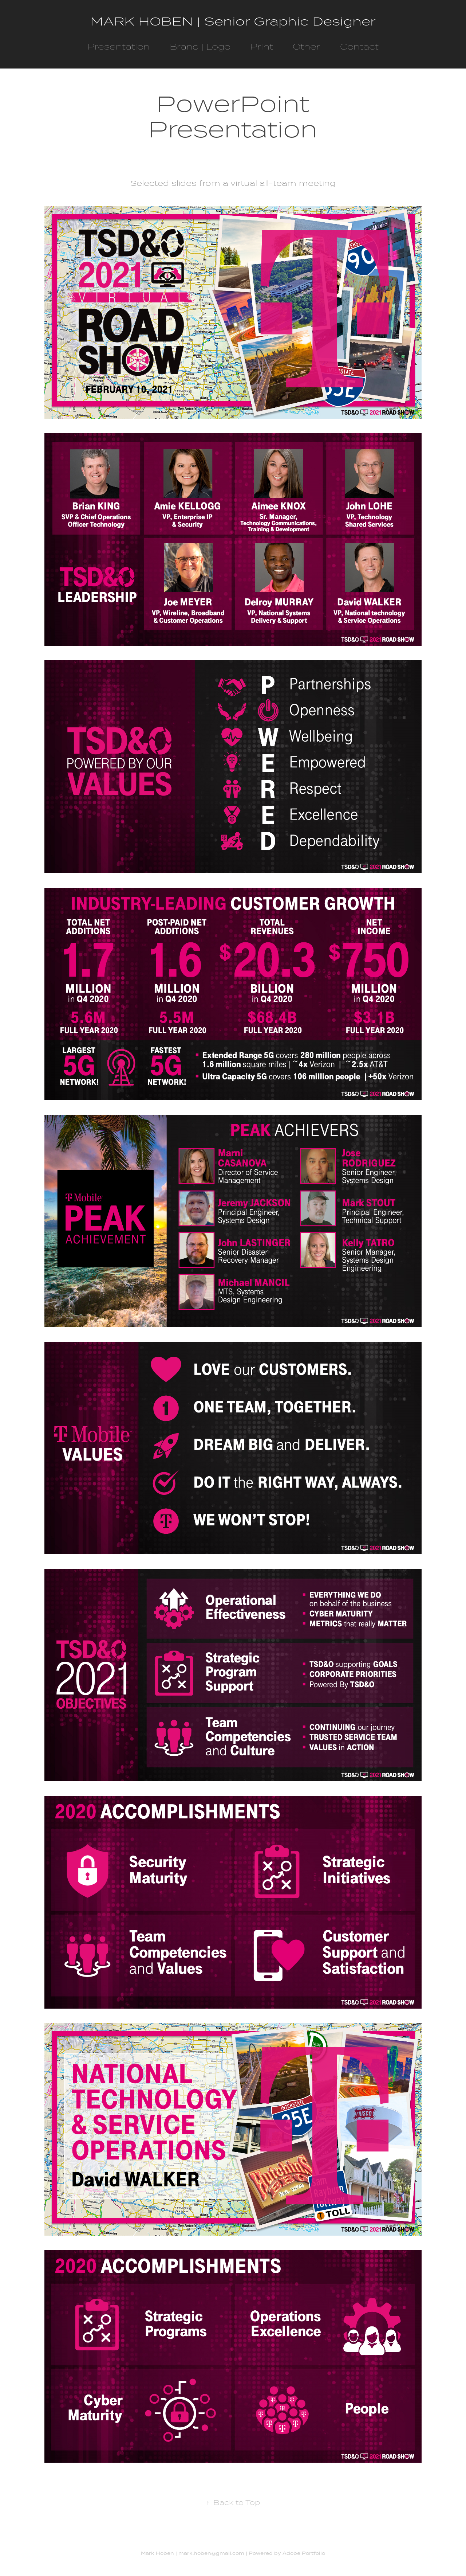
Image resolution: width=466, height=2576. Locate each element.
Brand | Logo (200, 46)
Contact (359, 46)
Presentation (118, 46)
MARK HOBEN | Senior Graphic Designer (233, 21)
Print (261, 46)
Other (306, 46)
